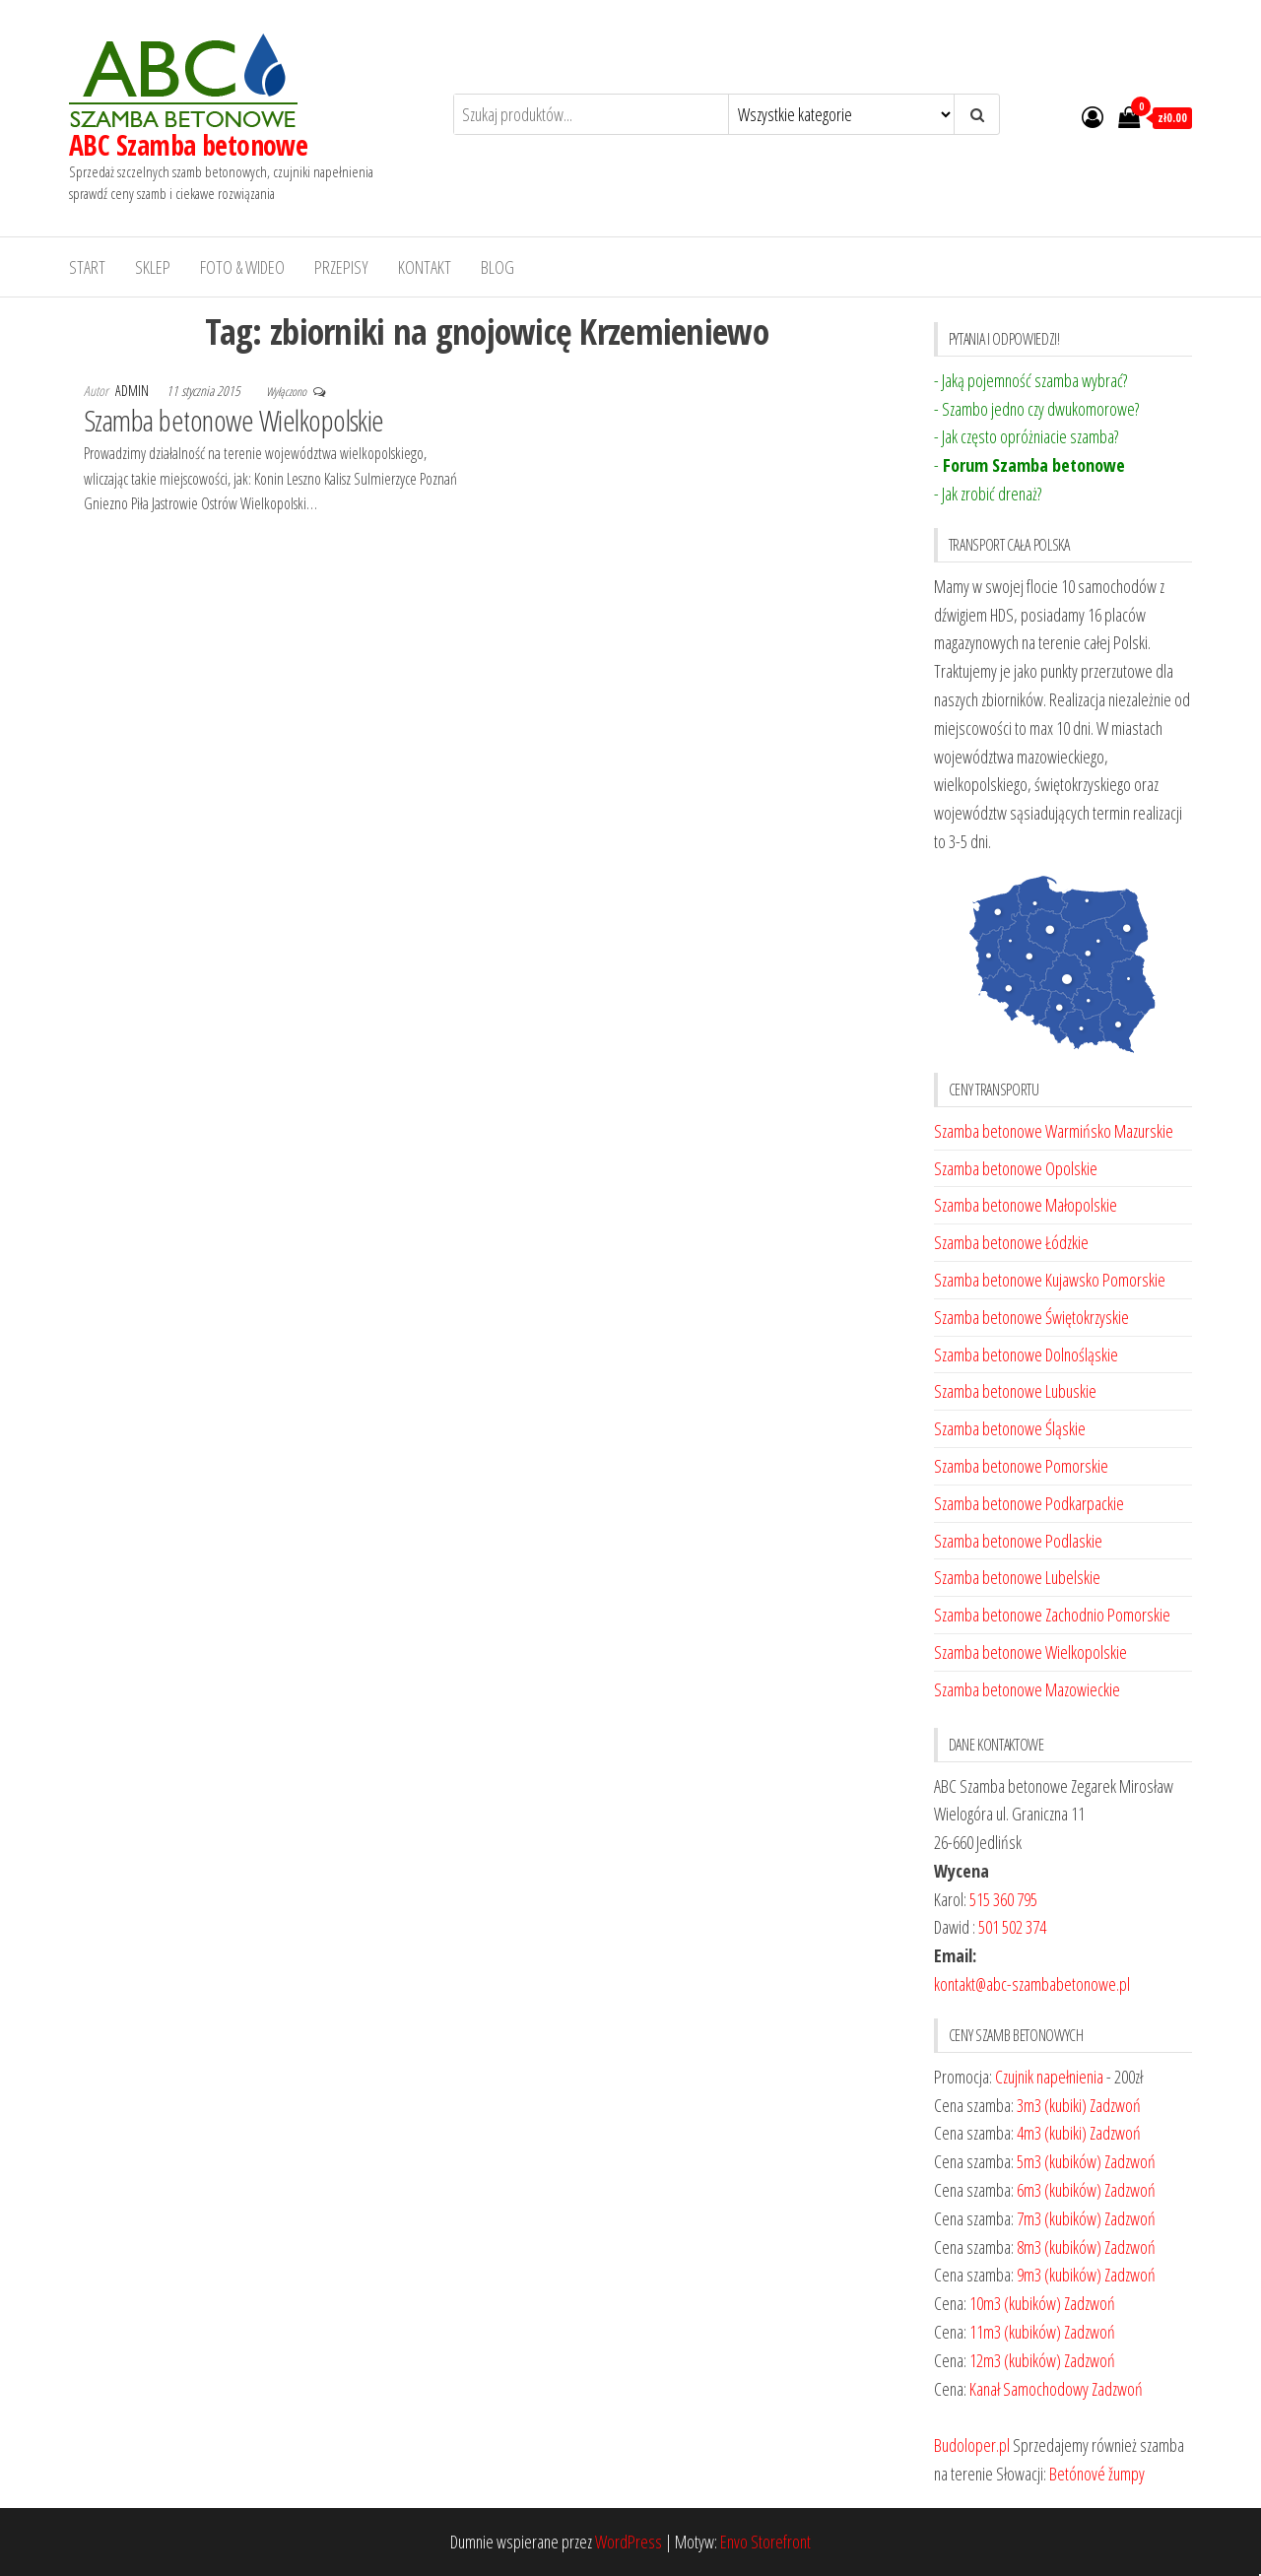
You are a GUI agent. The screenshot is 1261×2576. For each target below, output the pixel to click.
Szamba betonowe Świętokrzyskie (1031, 1317)
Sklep (152, 267)
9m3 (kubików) (1059, 2274)
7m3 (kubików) (1059, 2218)
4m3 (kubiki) (1052, 2133)
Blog (497, 267)
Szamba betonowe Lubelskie (1017, 1577)
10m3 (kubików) (1015, 2303)
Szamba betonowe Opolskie (1015, 1168)
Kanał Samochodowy (1029, 2389)
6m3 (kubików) (1059, 2190)
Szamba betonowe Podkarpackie (1029, 1503)
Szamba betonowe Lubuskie (1015, 1391)
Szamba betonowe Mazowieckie (1027, 1689)
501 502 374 (1012, 1927)
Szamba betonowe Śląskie (1010, 1428)
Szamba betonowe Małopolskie (1025, 1205)
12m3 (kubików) (1015, 2360)
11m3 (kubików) (1015, 2332)
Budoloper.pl (972, 2445)
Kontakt (424, 267)
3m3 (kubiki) (1052, 2105)
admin (133, 390)
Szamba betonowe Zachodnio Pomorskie (1052, 1614)
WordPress (628, 2541)
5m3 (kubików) (1059, 2161)
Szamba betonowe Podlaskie (1018, 1540)
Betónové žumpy (1097, 2473)
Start (87, 267)
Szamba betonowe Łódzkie (1011, 1242)
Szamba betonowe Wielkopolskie (234, 420)
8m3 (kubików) (1059, 2247)
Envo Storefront (765, 2541)
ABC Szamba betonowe (188, 145)
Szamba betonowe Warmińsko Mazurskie (1053, 1131)
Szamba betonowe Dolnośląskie (1026, 1354)
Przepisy (341, 267)
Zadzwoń (1115, 2105)
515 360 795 (1003, 1899)
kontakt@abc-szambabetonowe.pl (1032, 1984)
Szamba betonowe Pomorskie (1021, 1466)
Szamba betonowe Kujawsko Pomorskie (1049, 1279)
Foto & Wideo (242, 267)
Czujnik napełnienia (1049, 2076)
